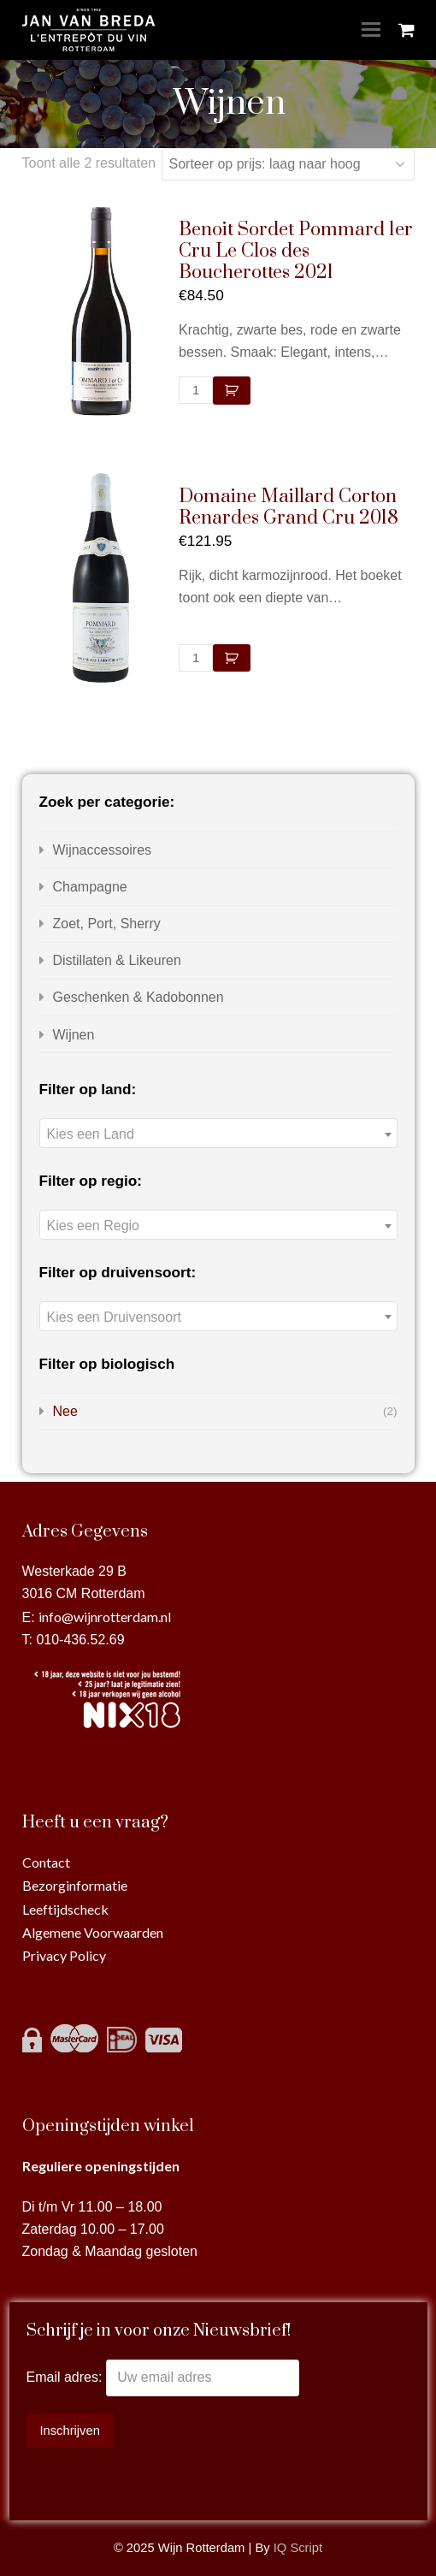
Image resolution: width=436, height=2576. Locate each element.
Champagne (90, 886)
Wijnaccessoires (102, 850)
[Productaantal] (196, 390)
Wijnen (74, 1034)
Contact (46, 1862)
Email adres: (66, 2377)
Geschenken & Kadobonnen (138, 997)
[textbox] (218, 1134)
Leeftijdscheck (65, 1909)
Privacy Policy (64, 1955)
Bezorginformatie (74, 1885)
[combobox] (218, 1133)
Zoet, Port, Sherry (107, 923)
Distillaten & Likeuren (117, 960)
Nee (65, 1411)
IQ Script (298, 2548)
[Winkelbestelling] (288, 164)
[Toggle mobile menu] (371, 30)
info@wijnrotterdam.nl (104, 1616)
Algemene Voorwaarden (92, 1932)
